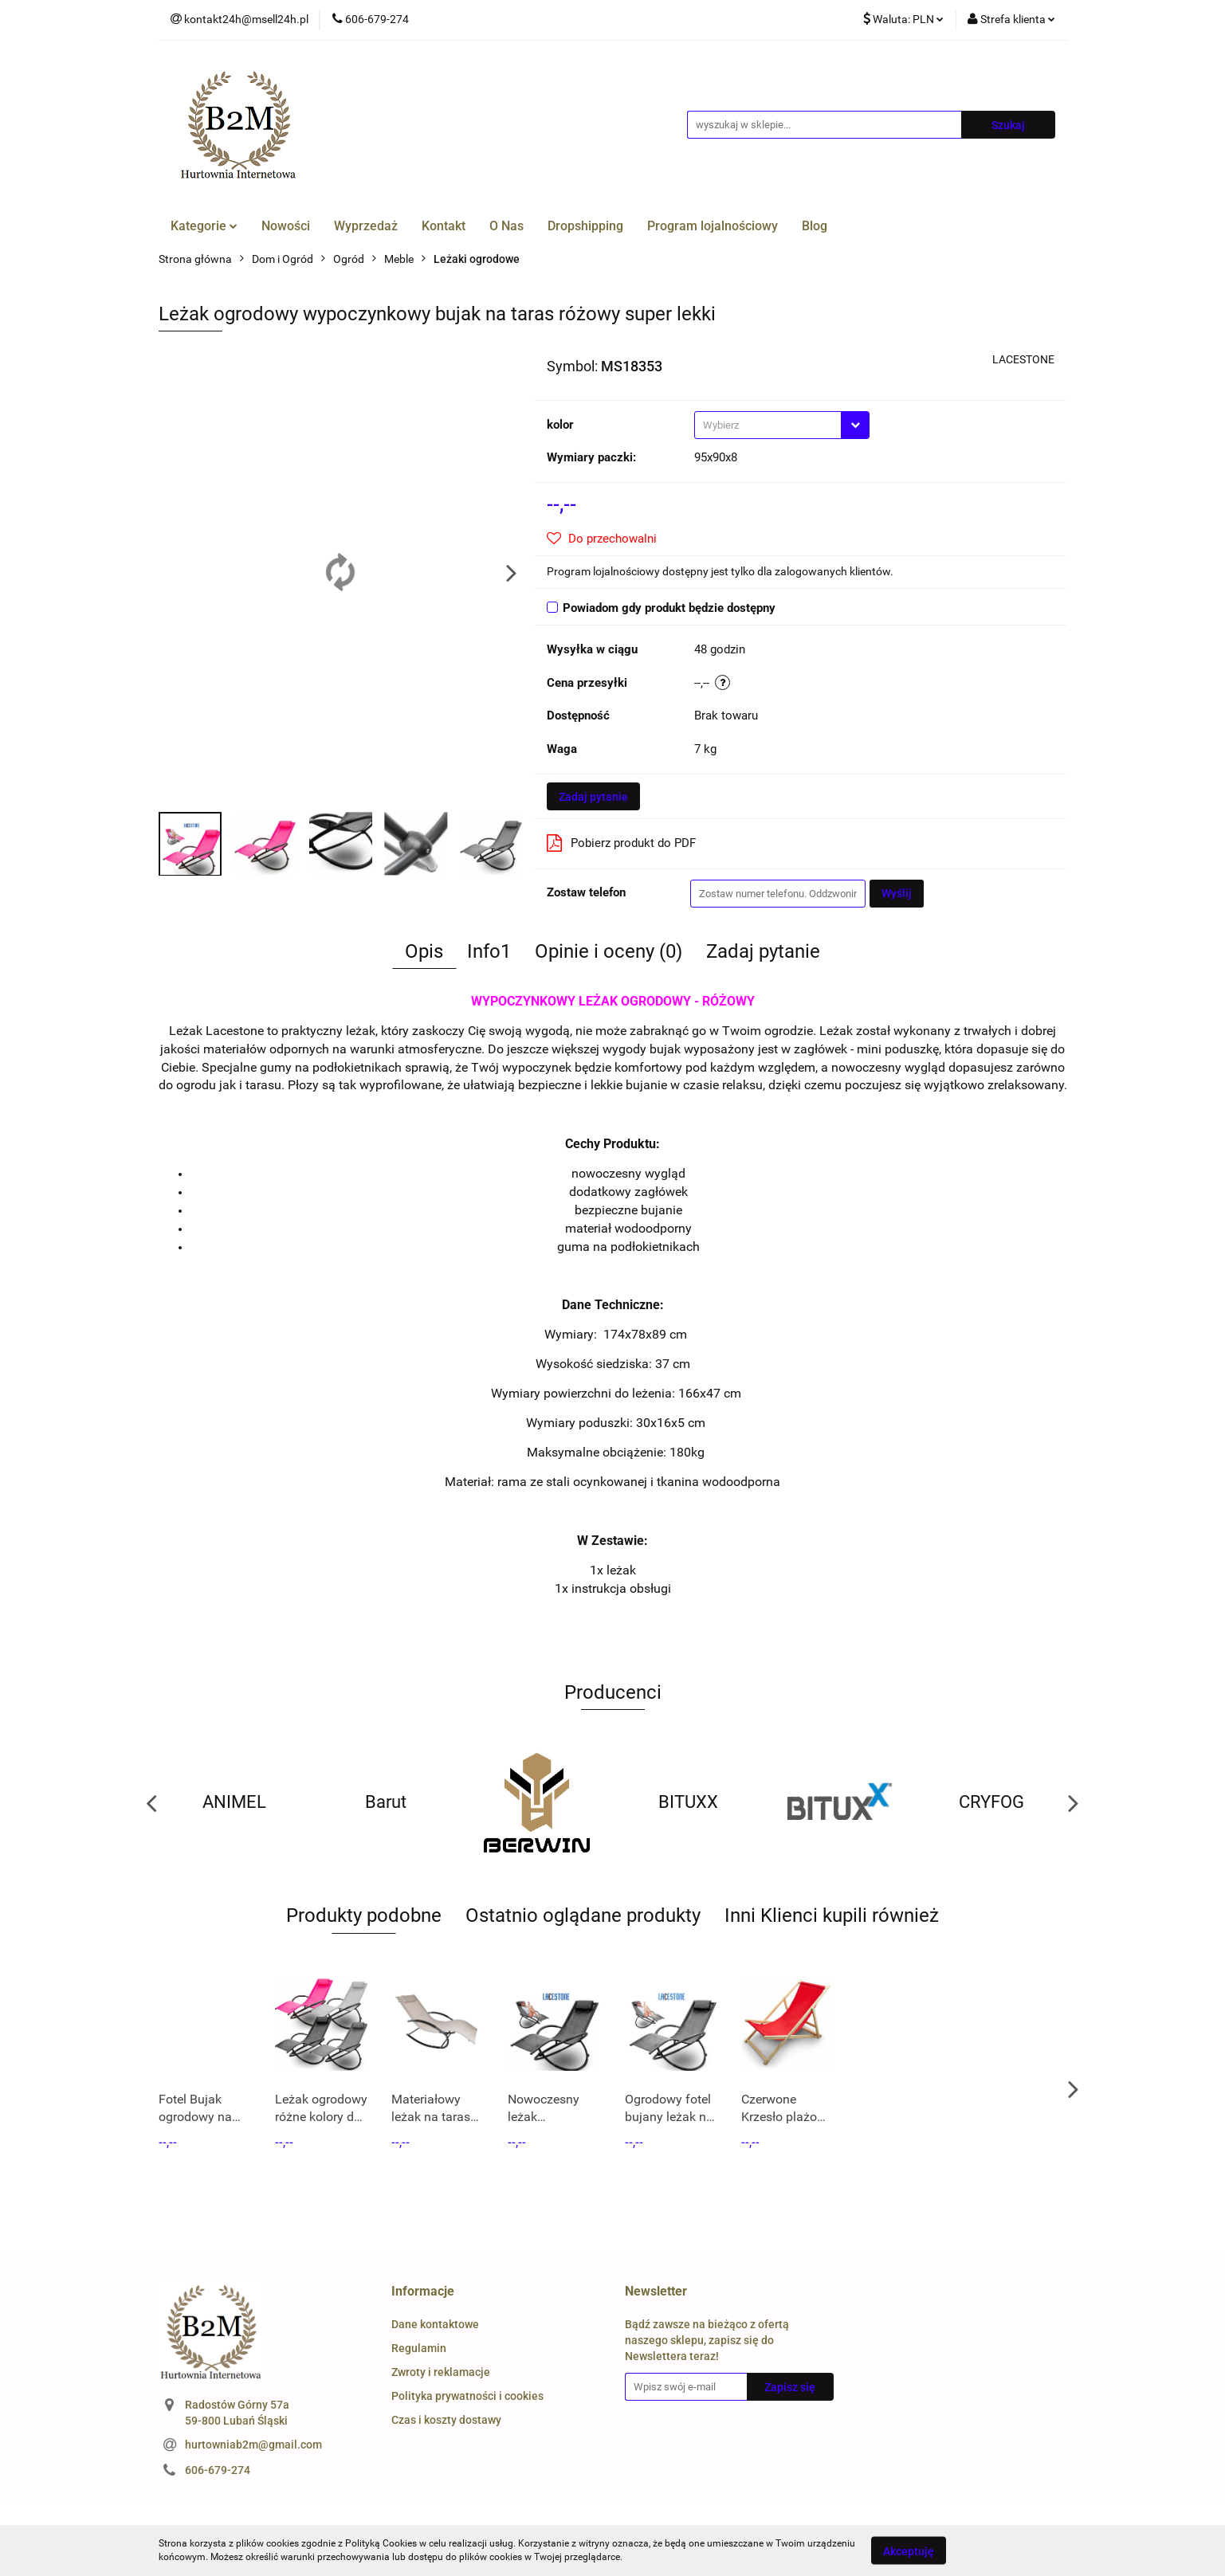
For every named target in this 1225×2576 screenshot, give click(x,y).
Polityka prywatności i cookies (467, 2396)
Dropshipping (585, 225)
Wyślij (896, 893)
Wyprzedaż (366, 225)
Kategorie (204, 225)
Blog (814, 225)
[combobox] (782, 425)
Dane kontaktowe (435, 2324)
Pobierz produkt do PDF (621, 843)
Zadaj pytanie (593, 796)
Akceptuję (908, 2550)
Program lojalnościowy (712, 225)
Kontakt (443, 225)
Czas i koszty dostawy (446, 2419)
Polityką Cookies (381, 2543)
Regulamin (418, 2348)
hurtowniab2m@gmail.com (253, 2444)
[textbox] (768, 425)
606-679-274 (217, 2470)
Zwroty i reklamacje (440, 2372)
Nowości (285, 225)
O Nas (506, 225)
